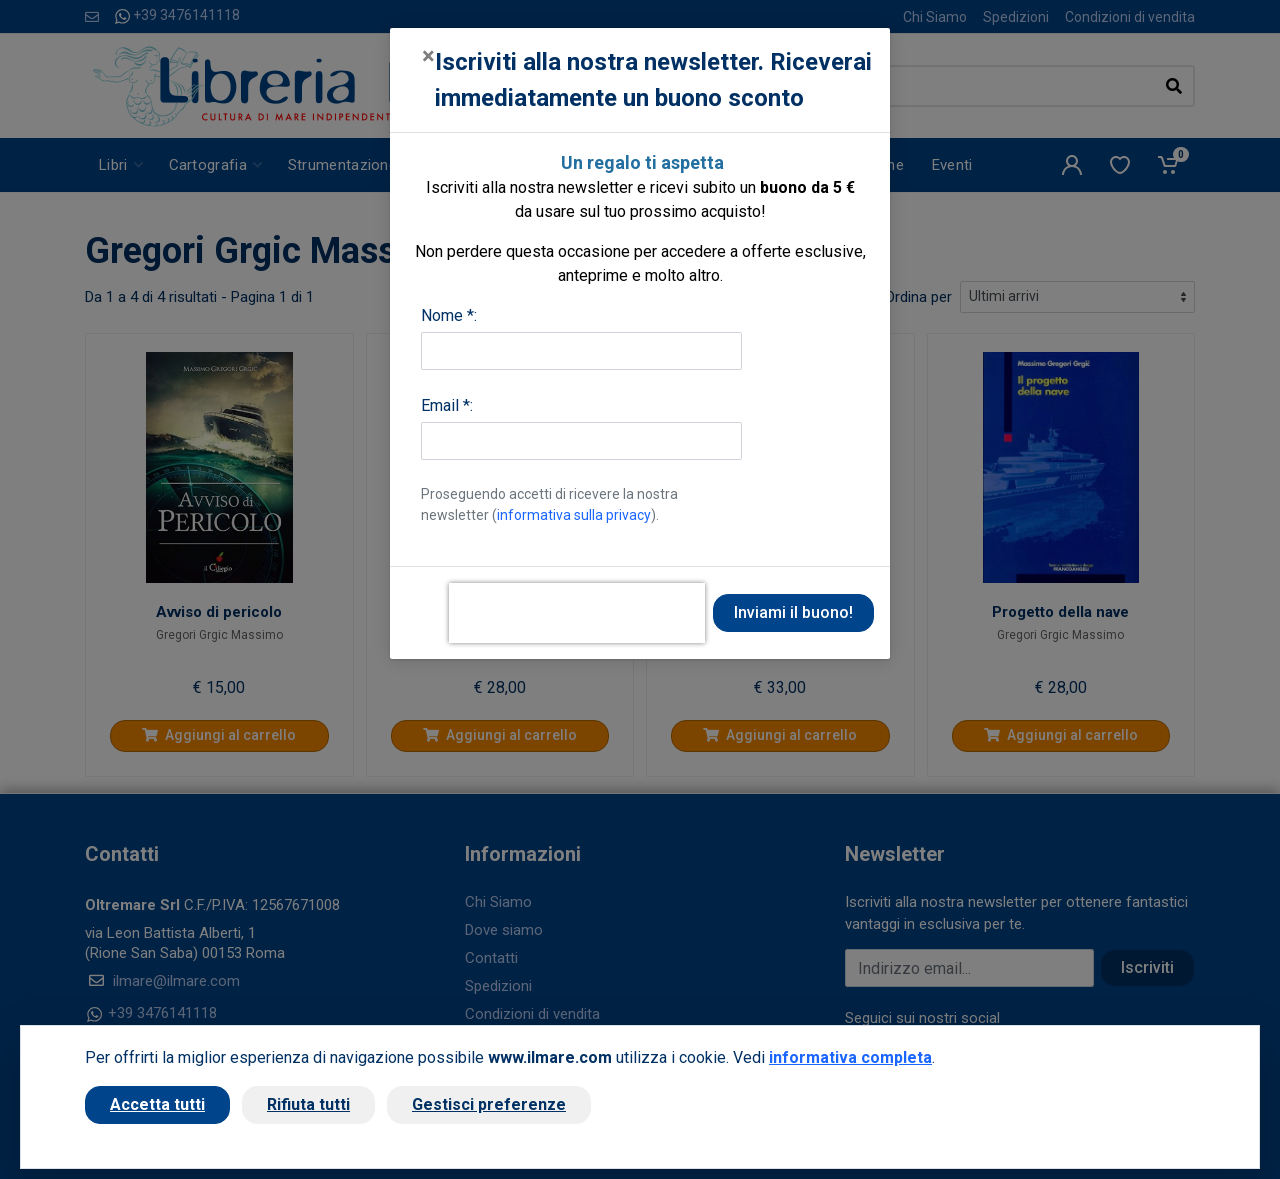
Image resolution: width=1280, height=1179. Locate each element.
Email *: (447, 405)
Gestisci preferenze (489, 1104)
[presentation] (577, 613)
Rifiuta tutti (308, 1104)
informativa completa (850, 1057)
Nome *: (449, 315)
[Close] (428, 56)
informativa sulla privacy (574, 515)
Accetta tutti (157, 1104)
